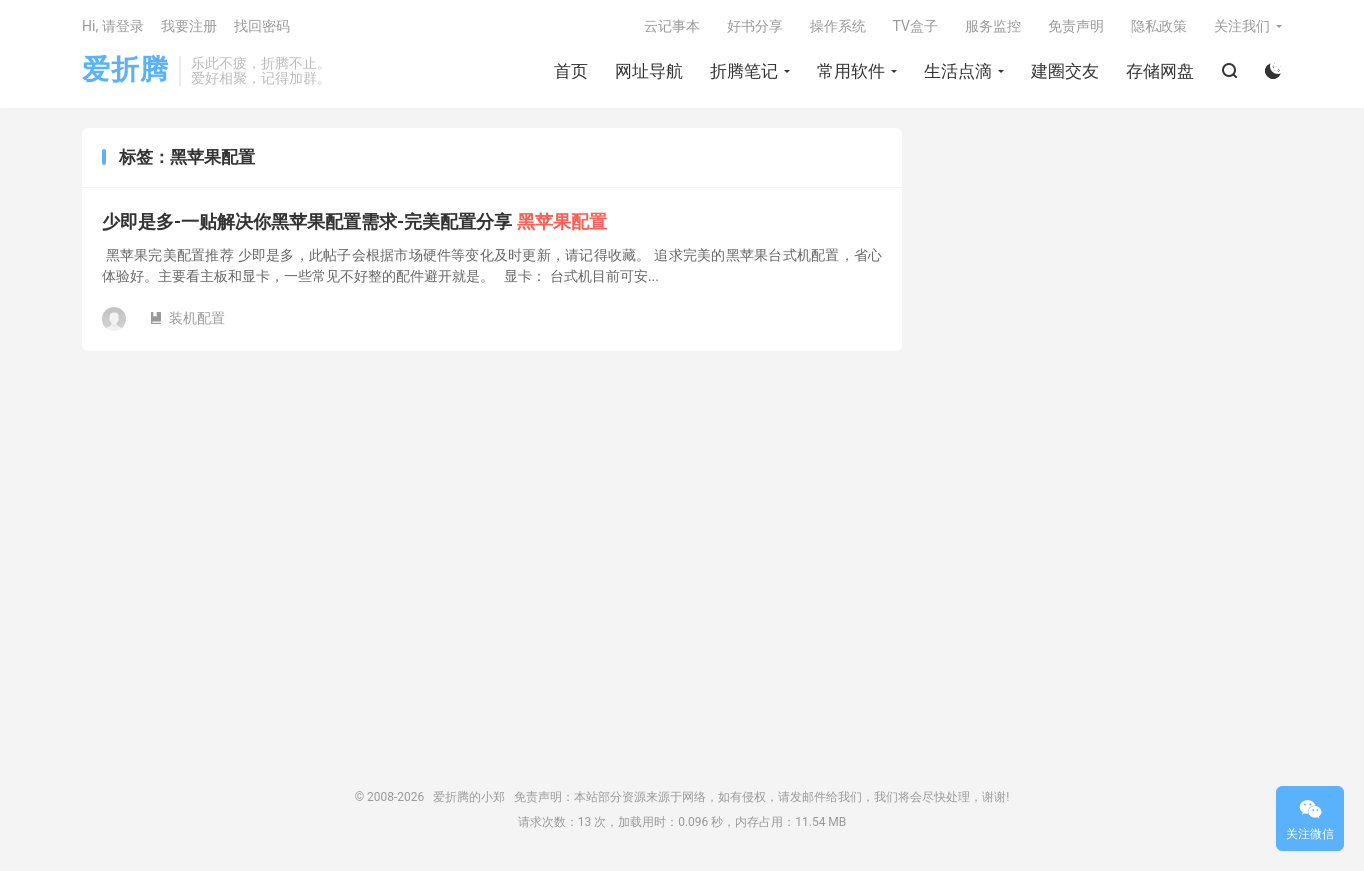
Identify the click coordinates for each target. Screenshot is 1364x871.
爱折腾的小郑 (469, 797)
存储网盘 (1160, 71)
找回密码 (262, 26)
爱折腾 (125, 70)
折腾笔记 (744, 71)
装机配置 (187, 318)
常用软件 (851, 71)
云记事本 (672, 26)
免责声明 (1076, 26)
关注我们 (1242, 26)
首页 (571, 71)
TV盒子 (915, 26)
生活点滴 (958, 71)
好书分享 (755, 26)
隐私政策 (1159, 26)
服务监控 (993, 26)
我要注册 (189, 26)
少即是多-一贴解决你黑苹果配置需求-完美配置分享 (354, 221)
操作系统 (838, 26)
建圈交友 (1065, 71)
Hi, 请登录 (113, 26)
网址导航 (649, 71)
